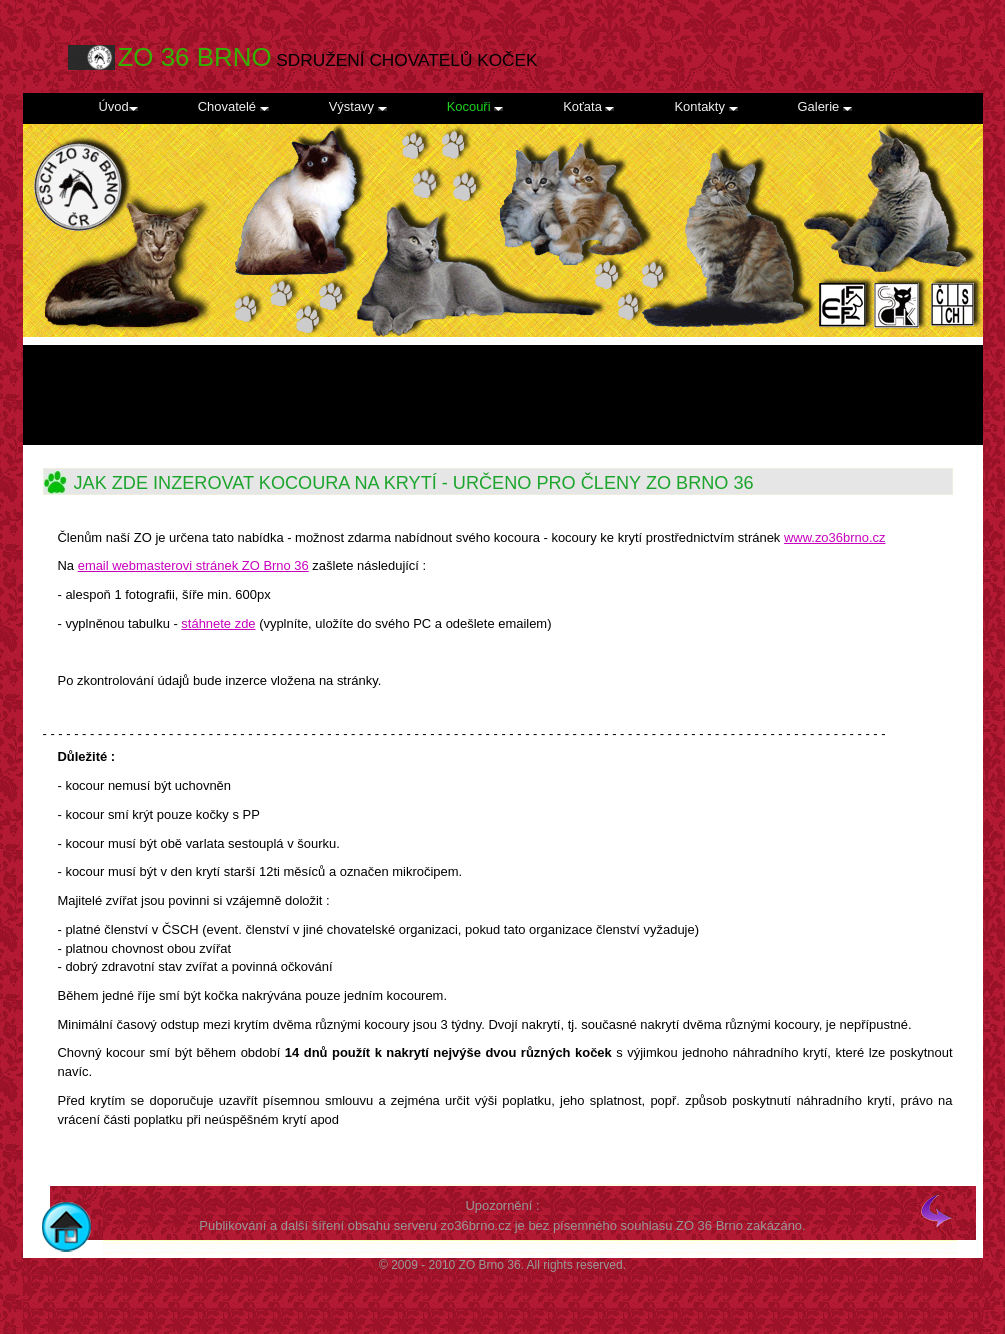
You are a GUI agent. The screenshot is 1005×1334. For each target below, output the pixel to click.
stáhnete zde (218, 623)
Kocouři (475, 106)
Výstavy (358, 106)
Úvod (118, 106)
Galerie (825, 106)
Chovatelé (233, 106)
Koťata (588, 106)
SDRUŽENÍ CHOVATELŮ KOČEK (328, 57)
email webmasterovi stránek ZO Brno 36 (193, 565)
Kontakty (705, 106)
